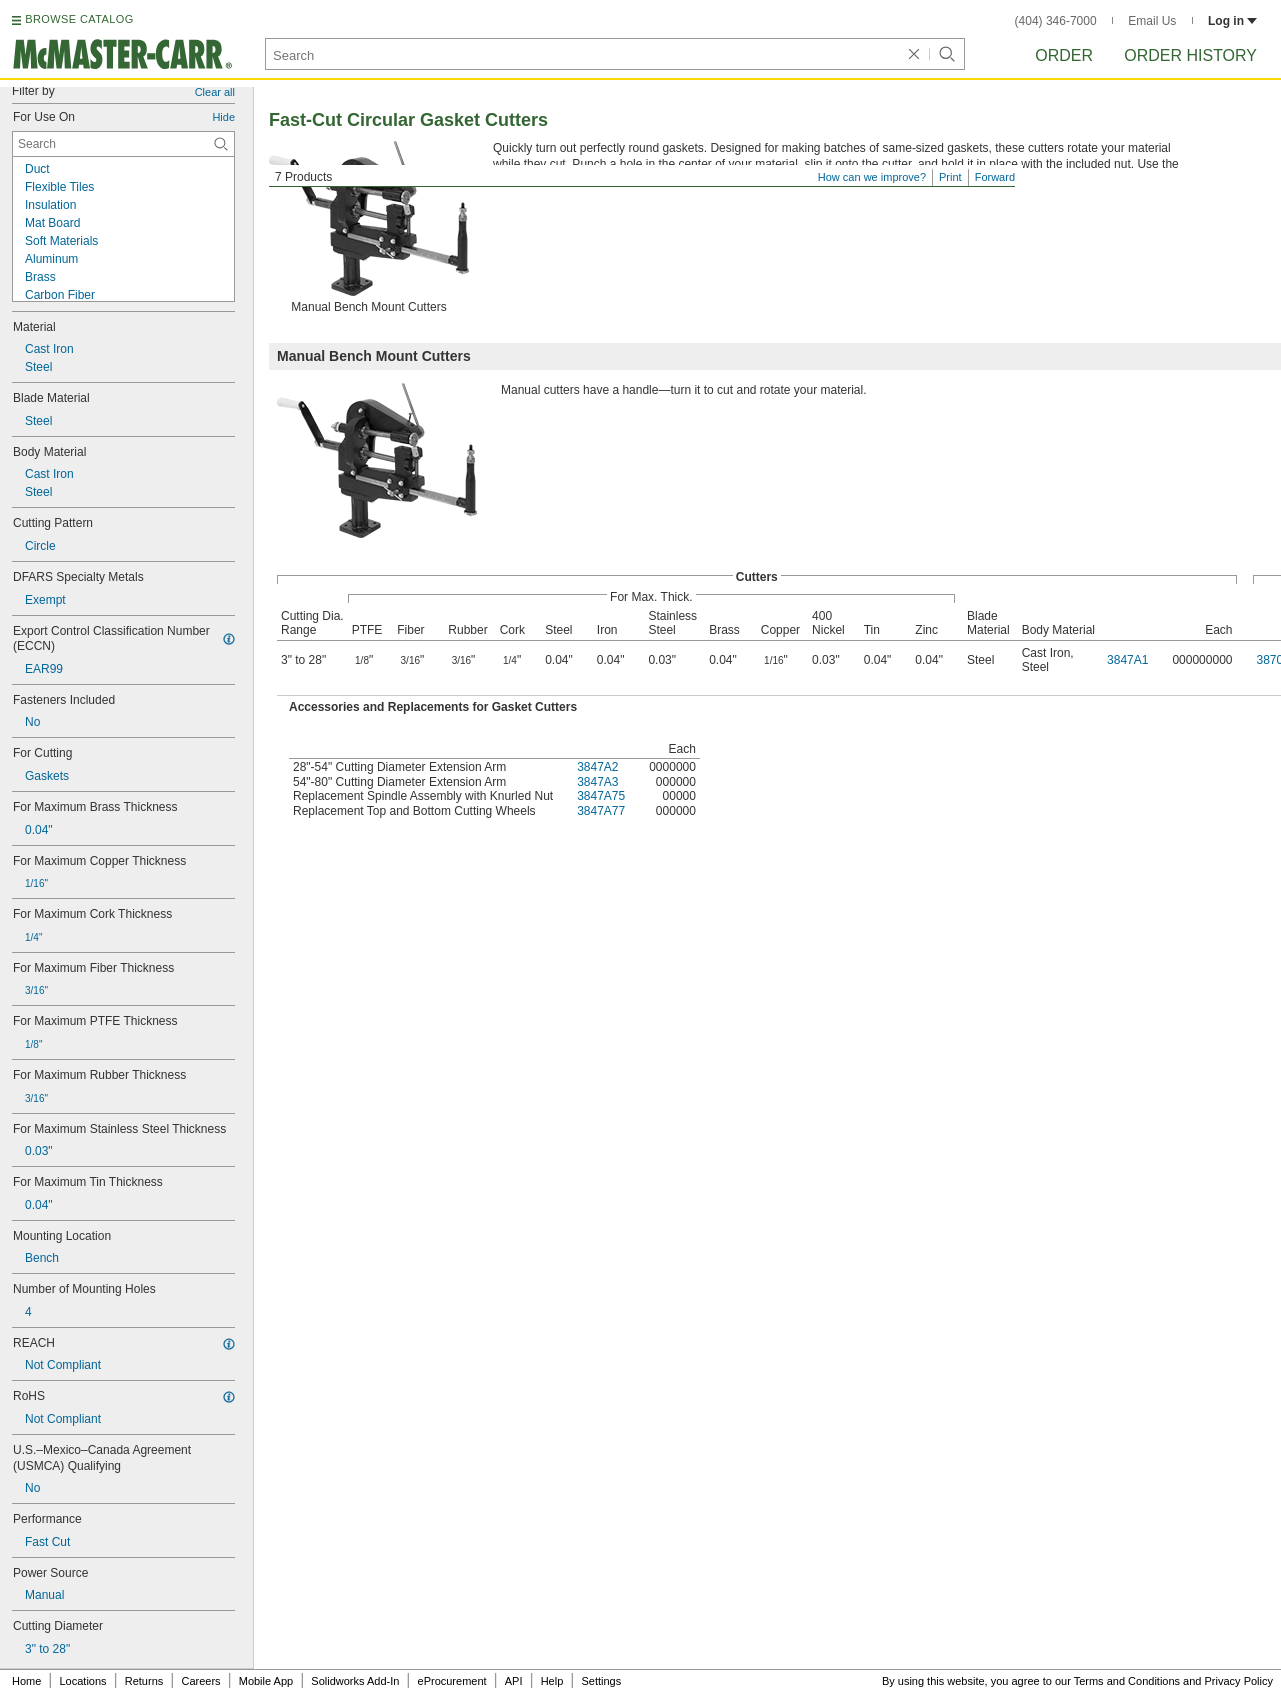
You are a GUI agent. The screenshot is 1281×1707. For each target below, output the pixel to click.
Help (552, 1681)
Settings (601, 1681)
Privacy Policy (1239, 1681)
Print (950, 177)
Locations (83, 1681)
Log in (1232, 21)
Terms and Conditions (1127, 1681)
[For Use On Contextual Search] (123, 144)
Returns (144, 1681)
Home (26, 1681)
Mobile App (266, 1681)
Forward (995, 177)
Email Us (1152, 21)
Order (1064, 55)
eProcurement (452, 1681)
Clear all (215, 92)
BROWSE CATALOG (79, 19)
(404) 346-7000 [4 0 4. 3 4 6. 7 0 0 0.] (1056, 21)
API (514, 1681)
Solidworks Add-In (355, 1681)
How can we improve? (872, 177)
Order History (1190, 55)
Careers (200, 1681)
